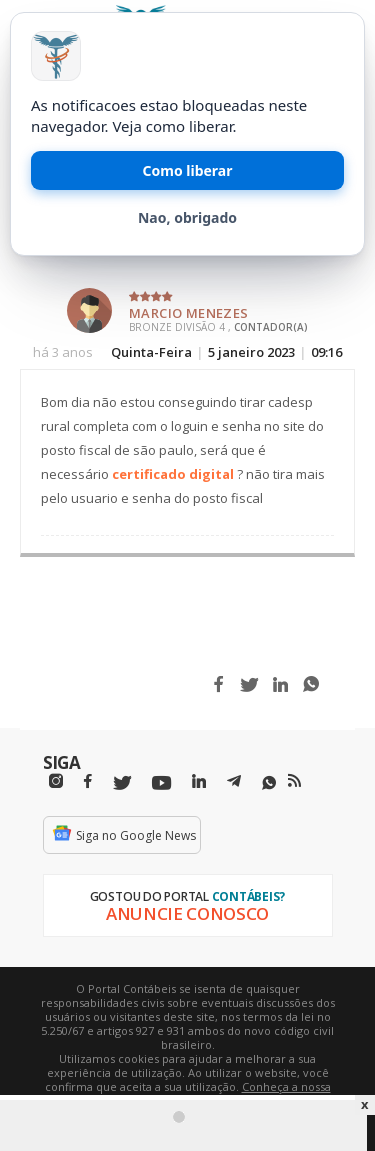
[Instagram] (56, 781)
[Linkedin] (199, 781)
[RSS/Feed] (294, 781)
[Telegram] (234, 784)
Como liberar (188, 170)
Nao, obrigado (187, 217)
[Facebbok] (88, 781)
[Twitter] (122, 783)
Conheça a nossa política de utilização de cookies (216, 1093)
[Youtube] (161, 783)
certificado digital (173, 474)
